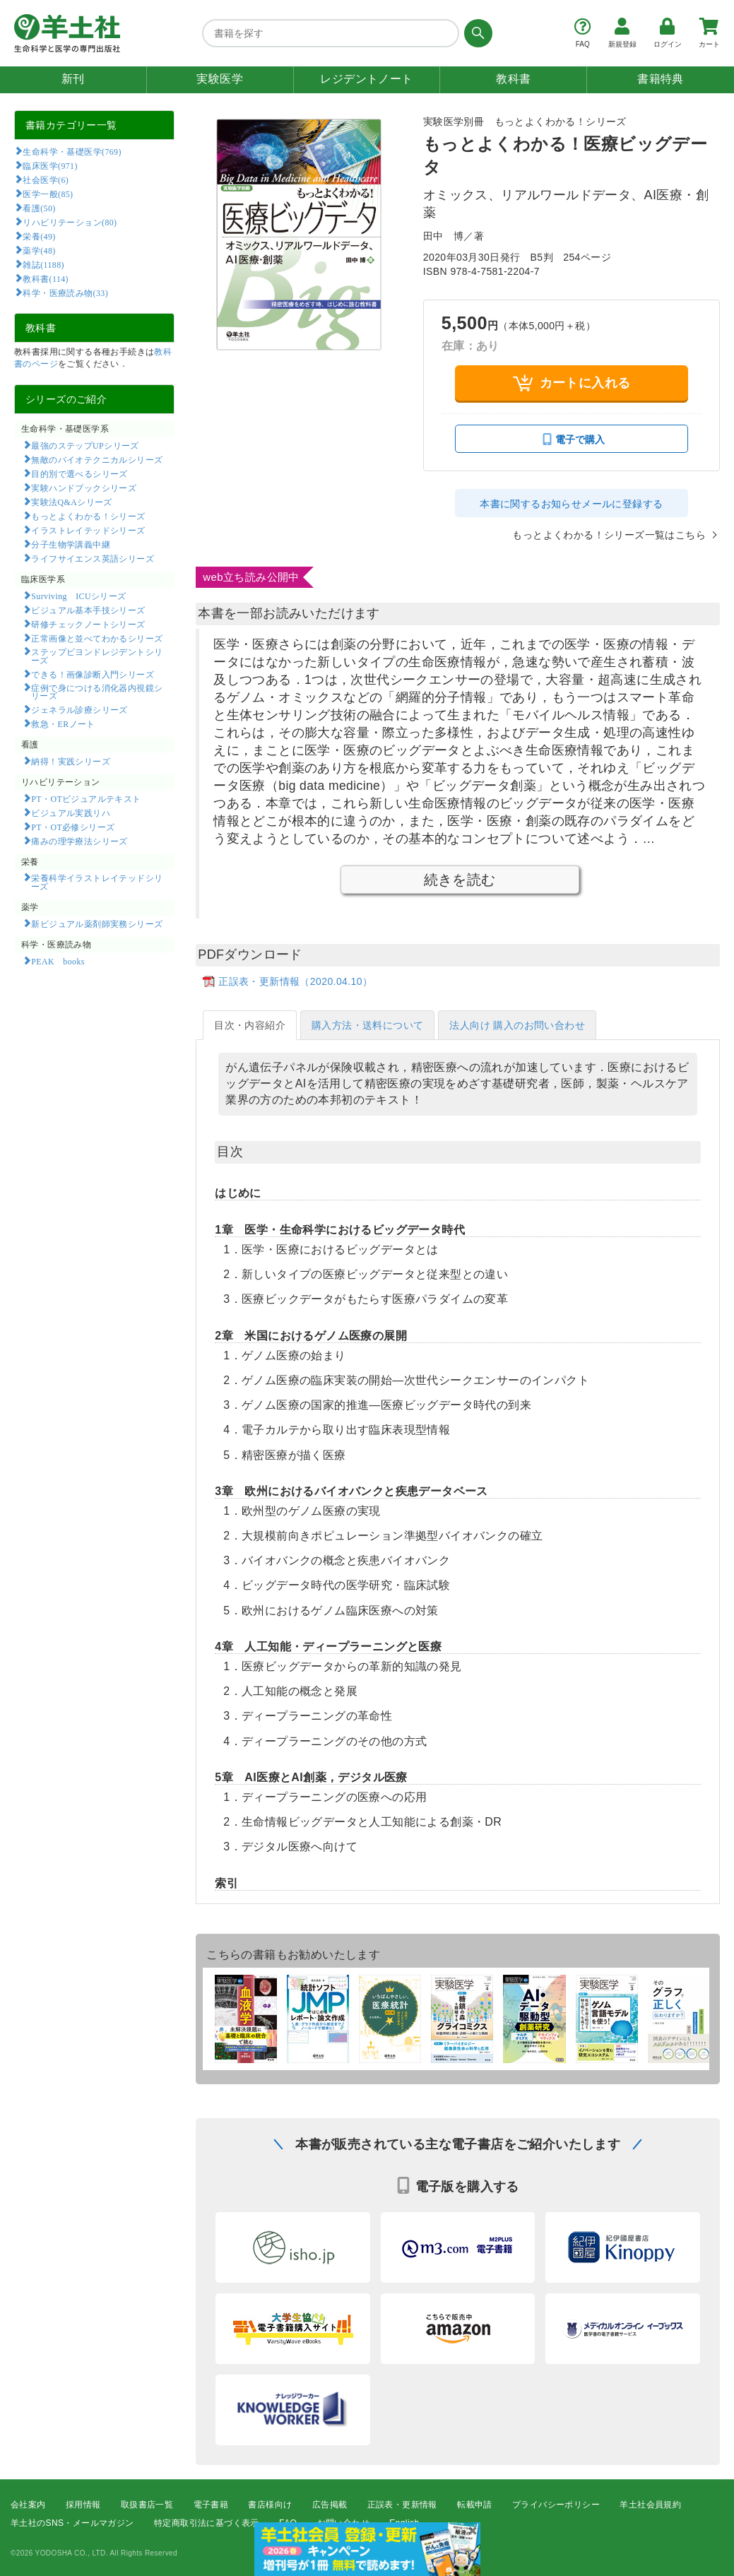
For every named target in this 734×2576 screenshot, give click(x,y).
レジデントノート (366, 79)
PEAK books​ (57, 961)
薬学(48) (39, 250)
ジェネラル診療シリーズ (79, 709)
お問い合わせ (343, 2524)
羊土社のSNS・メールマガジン (72, 2524)
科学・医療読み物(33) (65, 292)
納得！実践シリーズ (70, 761)
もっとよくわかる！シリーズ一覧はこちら (609, 534)
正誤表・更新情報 (402, 2505)
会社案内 (28, 2505)
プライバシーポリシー (556, 2505)
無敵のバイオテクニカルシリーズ (96, 459)
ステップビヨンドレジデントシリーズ (97, 655)
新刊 (73, 79)
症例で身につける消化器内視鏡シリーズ (97, 691)
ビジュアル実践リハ (70, 812)
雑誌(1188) (43, 264)
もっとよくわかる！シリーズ (88, 516)
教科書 (513, 79)
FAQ (288, 2524)
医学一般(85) (48, 193)
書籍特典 (660, 79)
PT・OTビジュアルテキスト (86, 798)
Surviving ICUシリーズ (78, 595)
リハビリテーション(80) (70, 222)
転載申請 (474, 2505)
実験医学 (219, 79)
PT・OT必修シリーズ (72, 826)
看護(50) (39, 207)
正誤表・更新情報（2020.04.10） (295, 981)
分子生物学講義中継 (70, 544)
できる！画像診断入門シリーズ (92, 674)
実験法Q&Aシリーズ (71, 501)
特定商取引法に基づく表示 (206, 2524)
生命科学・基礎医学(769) (72, 151)
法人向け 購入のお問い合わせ (517, 1025)
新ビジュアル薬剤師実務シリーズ (96, 923)
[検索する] (475, 33)
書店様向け (270, 2505)
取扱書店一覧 (147, 2505)
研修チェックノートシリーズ (88, 624)
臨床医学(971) (50, 165)
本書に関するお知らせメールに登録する (571, 503)
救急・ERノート (63, 723)
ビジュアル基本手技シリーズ (88, 609)
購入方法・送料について (367, 1025)
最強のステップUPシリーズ (84, 445)
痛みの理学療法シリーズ (79, 841)
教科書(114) (46, 278)
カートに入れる (572, 383)
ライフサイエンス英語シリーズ (92, 558)
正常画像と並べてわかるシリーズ (96, 638)
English (404, 2524)
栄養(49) (39, 236)
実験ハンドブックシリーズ (83, 487)
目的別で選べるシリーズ (79, 473)
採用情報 (83, 2505)
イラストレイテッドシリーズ (88, 530)
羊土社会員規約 (650, 2505)
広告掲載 (330, 2505)
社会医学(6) (46, 179)
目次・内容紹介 (249, 1025)
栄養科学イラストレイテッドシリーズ (97, 881)
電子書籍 (211, 2505)
